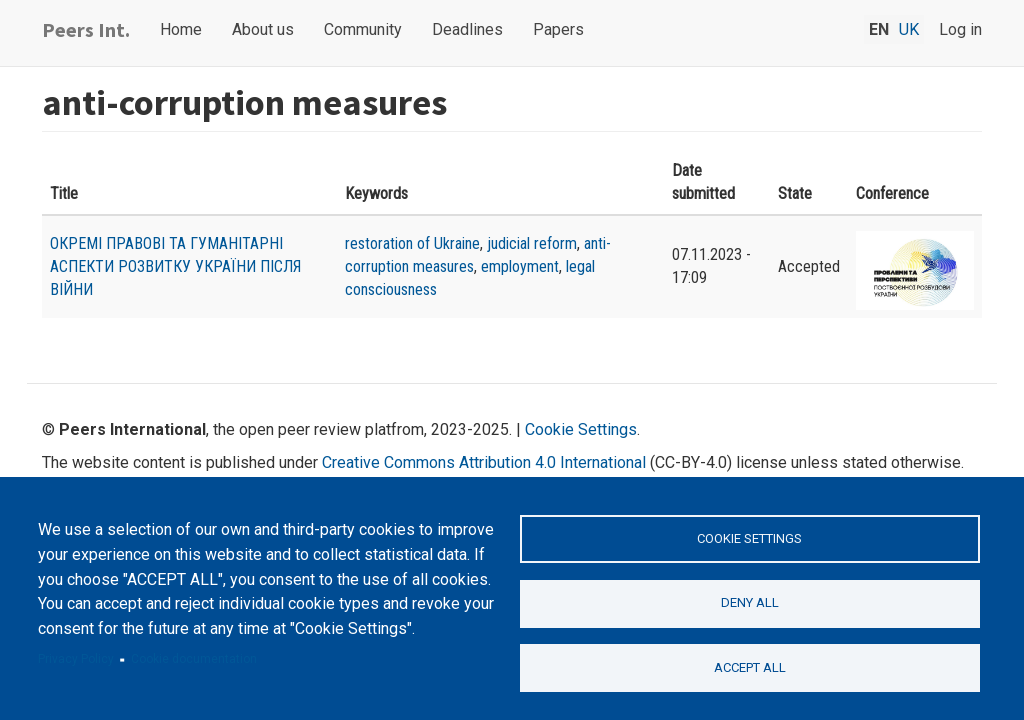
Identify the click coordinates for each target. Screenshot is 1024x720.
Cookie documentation (194, 659)
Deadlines (467, 29)
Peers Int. (86, 29)
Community (363, 29)
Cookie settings (749, 538)
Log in (960, 29)
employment (520, 266)
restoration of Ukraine (412, 243)
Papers (558, 29)
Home (181, 29)
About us (263, 29)
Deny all (750, 602)
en (879, 29)
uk (909, 29)
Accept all (750, 667)
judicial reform (532, 243)
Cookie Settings (581, 429)
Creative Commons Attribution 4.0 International (484, 462)
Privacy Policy (76, 659)
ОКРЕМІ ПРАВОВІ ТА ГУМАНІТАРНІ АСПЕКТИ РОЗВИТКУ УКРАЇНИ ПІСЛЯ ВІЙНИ (175, 266)
